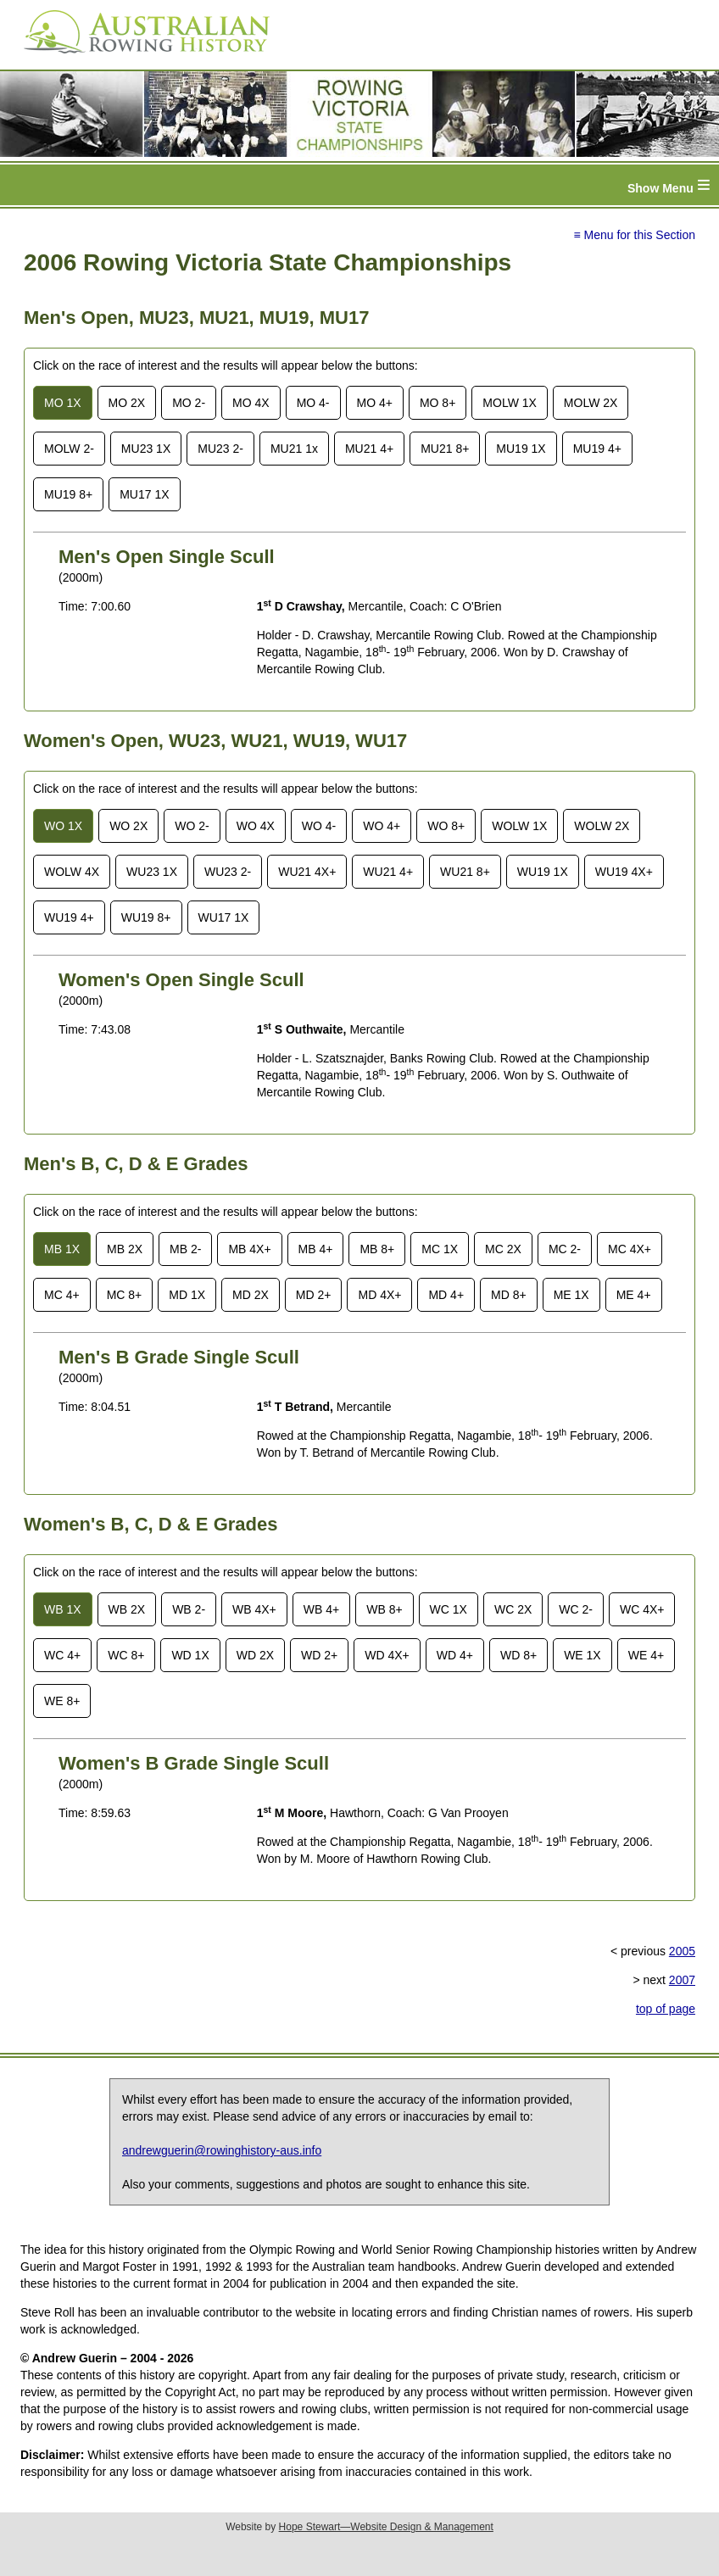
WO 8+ (446, 826)
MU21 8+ (445, 448)
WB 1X (62, 1609)
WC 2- (576, 1609)
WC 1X (448, 1609)
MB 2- (185, 1249)
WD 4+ (455, 1655)
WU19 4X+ (624, 871)
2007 (682, 1980)
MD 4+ (446, 1295)
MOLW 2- (69, 448)
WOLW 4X (71, 871)
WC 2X (513, 1609)
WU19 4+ (69, 917)
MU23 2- (220, 448)
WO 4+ (381, 826)
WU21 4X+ (307, 871)
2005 (682, 1951)
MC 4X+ (629, 1249)
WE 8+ (62, 1701)
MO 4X (251, 403)
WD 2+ (319, 1655)
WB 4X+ (254, 1609)
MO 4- (313, 403)
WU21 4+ (388, 871)
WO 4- (319, 826)
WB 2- (188, 1609)
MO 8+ (437, 403)
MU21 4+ (369, 448)
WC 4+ (62, 1655)
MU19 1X (520, 448)
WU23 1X (151, 871)
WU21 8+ (465, 871)
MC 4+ (62, 1295)
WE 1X (582, 1655)
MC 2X (503, 1249)
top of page (665, 2009)
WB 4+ (321, 1609)
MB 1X (62, 1249)
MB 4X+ (249, 1249)
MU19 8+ (68, 494)
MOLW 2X (591, 403)
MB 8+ (377, 1249)
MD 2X (250, 1295)
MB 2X (124, 1249)
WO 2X (128, 826)
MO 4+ (375, 403)
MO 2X (127, 403)
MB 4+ (315, 1249)
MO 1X (62, 403)
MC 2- (565, 1249)
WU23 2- (227, 871)
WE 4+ (646, 1655)
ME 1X (571, 1295)
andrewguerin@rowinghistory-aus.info (221, 2150)
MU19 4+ (597, 448)
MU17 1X (144, 494)
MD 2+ (314, 1295)
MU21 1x (294, 448)
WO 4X (256, 826)
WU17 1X (223, 917)
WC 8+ (126, 1655)
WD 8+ (518, 1655)
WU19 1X (542, 871)
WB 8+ (384, 1609)
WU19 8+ (146, 917)
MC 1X (439, 1249)
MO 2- (188, 403)
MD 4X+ (379, 1295)
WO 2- (192, 826)
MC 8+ (124, 1295)
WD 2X (255, 1655)
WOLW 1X (519, 826)
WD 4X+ (387, 1655)
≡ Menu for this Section (634, 235)
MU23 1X (145, 448)
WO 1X (63, 826)
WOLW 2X (601, 826)
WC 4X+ (642, 1609)
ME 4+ (633, 1295)
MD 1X (187, 1295)
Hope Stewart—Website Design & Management (386, 2527)
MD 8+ (509, 1295)
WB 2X (127, 1609)
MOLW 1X (509, 403)
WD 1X (190, 1655)
